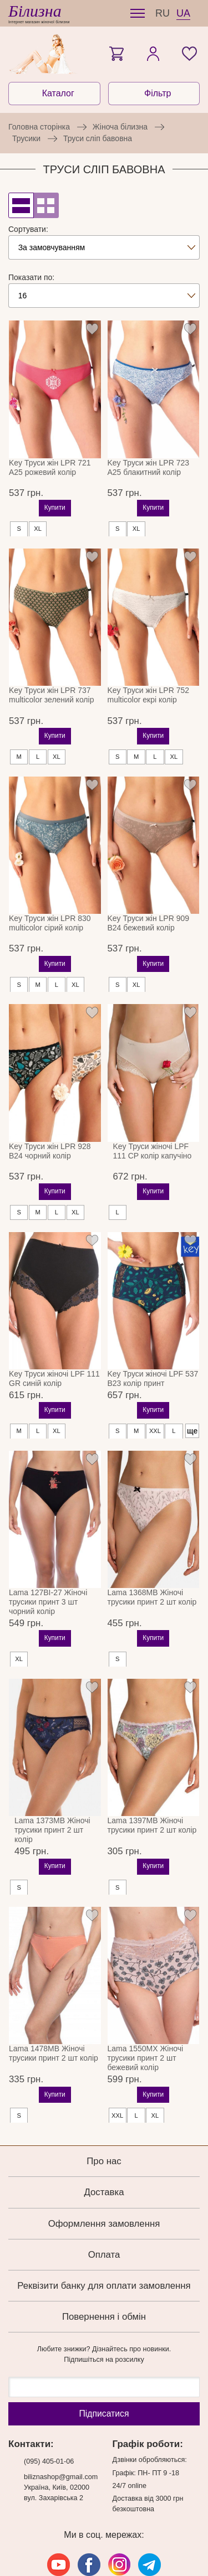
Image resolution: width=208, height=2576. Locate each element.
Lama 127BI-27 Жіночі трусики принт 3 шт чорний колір (48, 1565)
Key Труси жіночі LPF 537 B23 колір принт (153, 1342)
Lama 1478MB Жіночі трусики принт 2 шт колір (53, 2017)
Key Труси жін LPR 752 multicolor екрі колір (149, 686)
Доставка (104, 2155)
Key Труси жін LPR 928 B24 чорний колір (50, 1123)
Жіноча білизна (120, 126)
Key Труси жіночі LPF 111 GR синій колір (54, 1342)
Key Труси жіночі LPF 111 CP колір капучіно (152, 1123)
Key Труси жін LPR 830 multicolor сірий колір (50, 905)
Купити (54, 499)
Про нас (104, 2124)
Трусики (26, 138)
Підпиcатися (104, 2377)
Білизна (35, 11)
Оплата (104, 2218)
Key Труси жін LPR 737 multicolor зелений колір (51, 686)
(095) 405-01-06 (49, 2425)
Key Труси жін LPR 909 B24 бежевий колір (149, 905)
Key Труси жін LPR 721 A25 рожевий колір (50, 467)
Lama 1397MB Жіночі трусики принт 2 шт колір (152, 1789)
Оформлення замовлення (104, 2186)
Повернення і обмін (104, 2280)
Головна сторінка (39, 126)
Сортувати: (28, 229)
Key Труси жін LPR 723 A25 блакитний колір (149, 467)
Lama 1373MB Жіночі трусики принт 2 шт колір (52, 1793)
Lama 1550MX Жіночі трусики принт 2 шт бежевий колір (146, 2021)
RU (162, 13)
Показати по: (31, 277)
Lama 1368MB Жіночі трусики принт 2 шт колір (152, 1560)
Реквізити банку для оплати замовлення (103, 2249)
